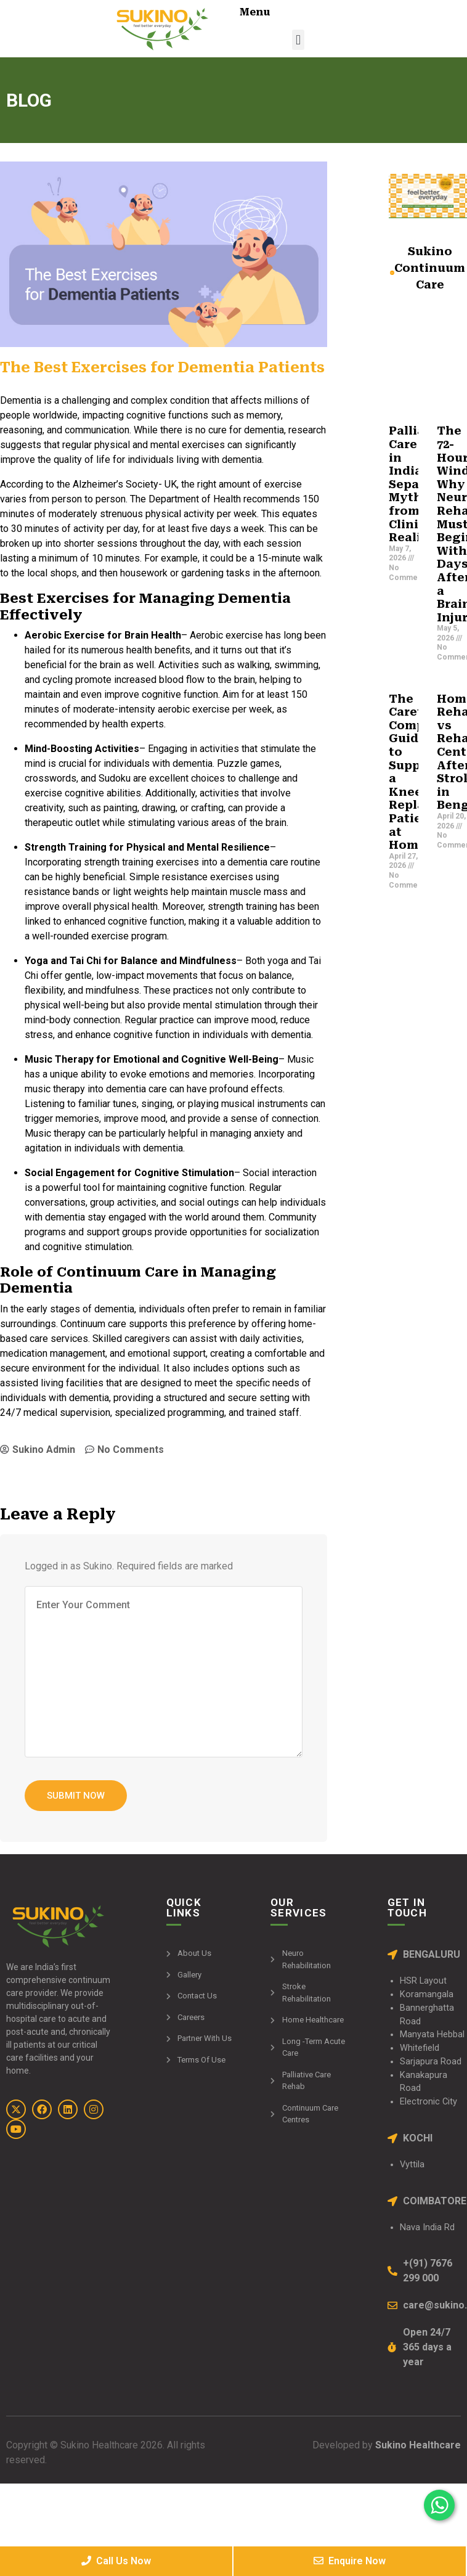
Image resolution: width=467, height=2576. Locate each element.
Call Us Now (116, 2561)
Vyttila (412, 2164)
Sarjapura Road (430, 2061)
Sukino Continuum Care (429, 268)
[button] (298, 40)
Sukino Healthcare (417, 2445)
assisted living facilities (52, 1383)
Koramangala (426, 1994)
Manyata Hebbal (432, 2034)
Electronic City (428, 2101)
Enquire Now (350, 2561)
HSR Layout (423, 1981)
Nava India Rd (427, 2227)
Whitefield (419, 2048)
